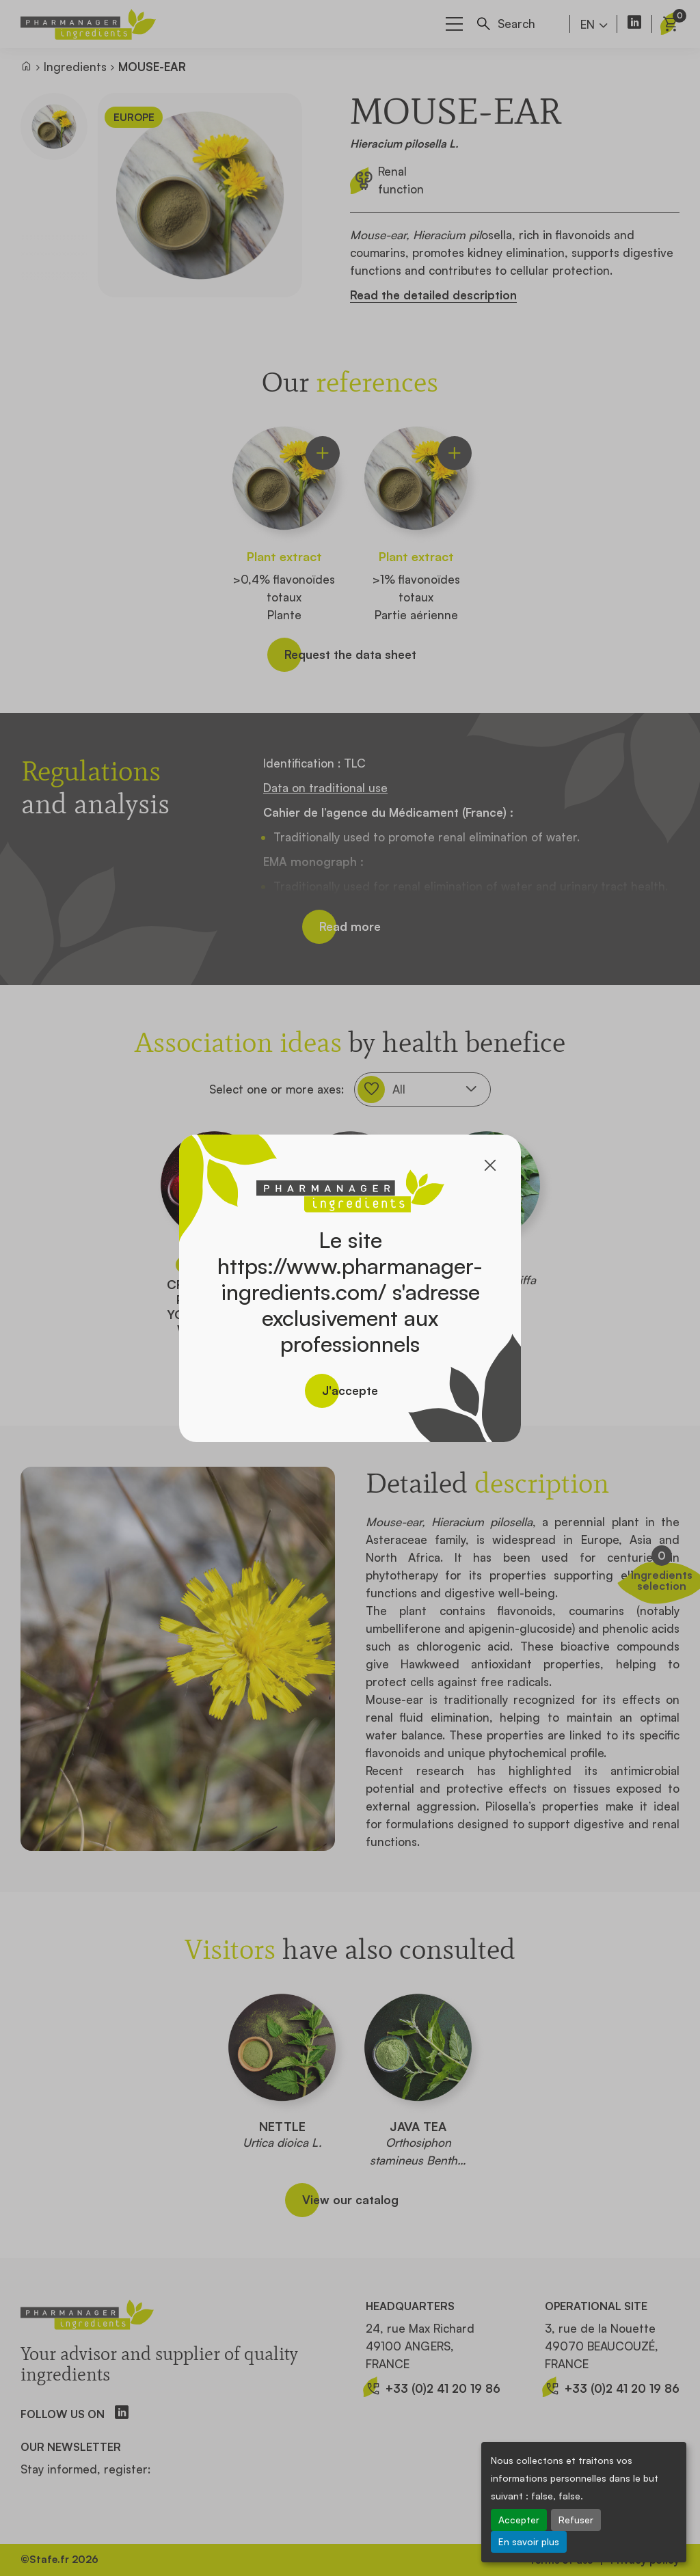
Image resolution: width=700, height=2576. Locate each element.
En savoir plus (528, 2541)
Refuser (575, 2519)
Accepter (518, 2519)
